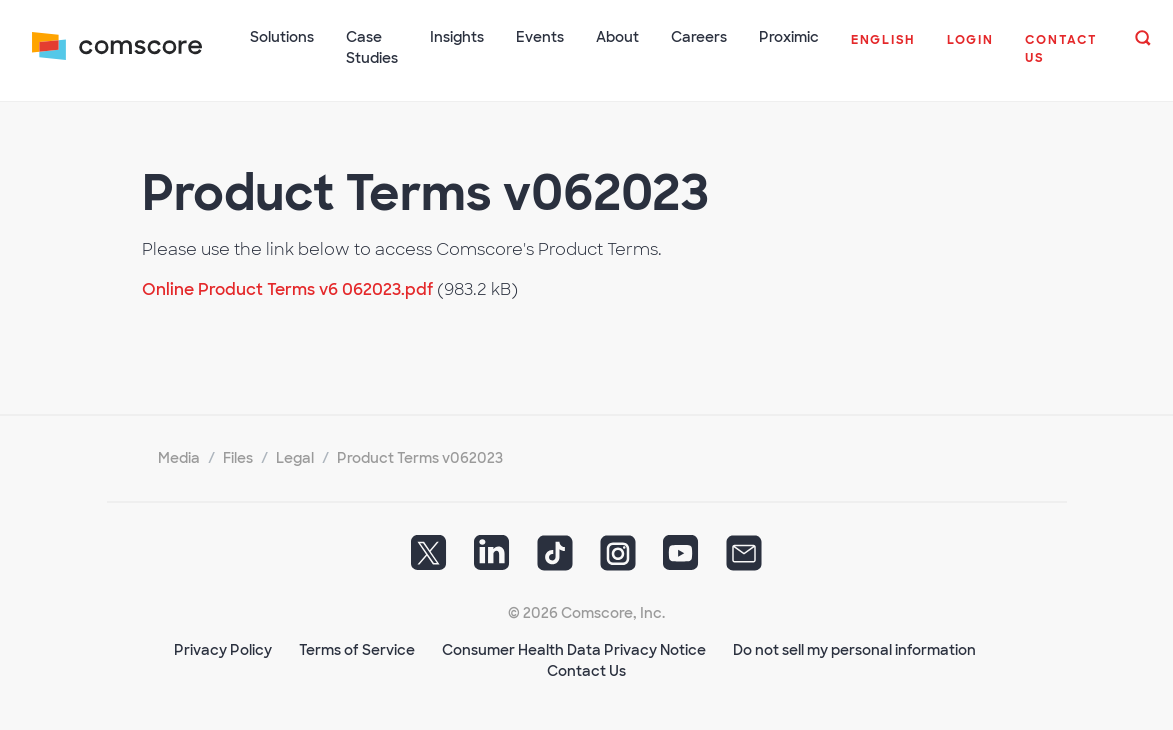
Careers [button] (699, 37)
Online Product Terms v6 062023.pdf (287, 289)
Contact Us (586, 671)
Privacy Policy (223, 650)
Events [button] (540, 37)
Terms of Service (357, 650)
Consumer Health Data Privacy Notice (574, 650)
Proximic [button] (789, 37)
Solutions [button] (282, 37)
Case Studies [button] (372, 47)
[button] (883, 50)
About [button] (617, 37)
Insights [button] (457, 37)
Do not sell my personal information (854, 650)
